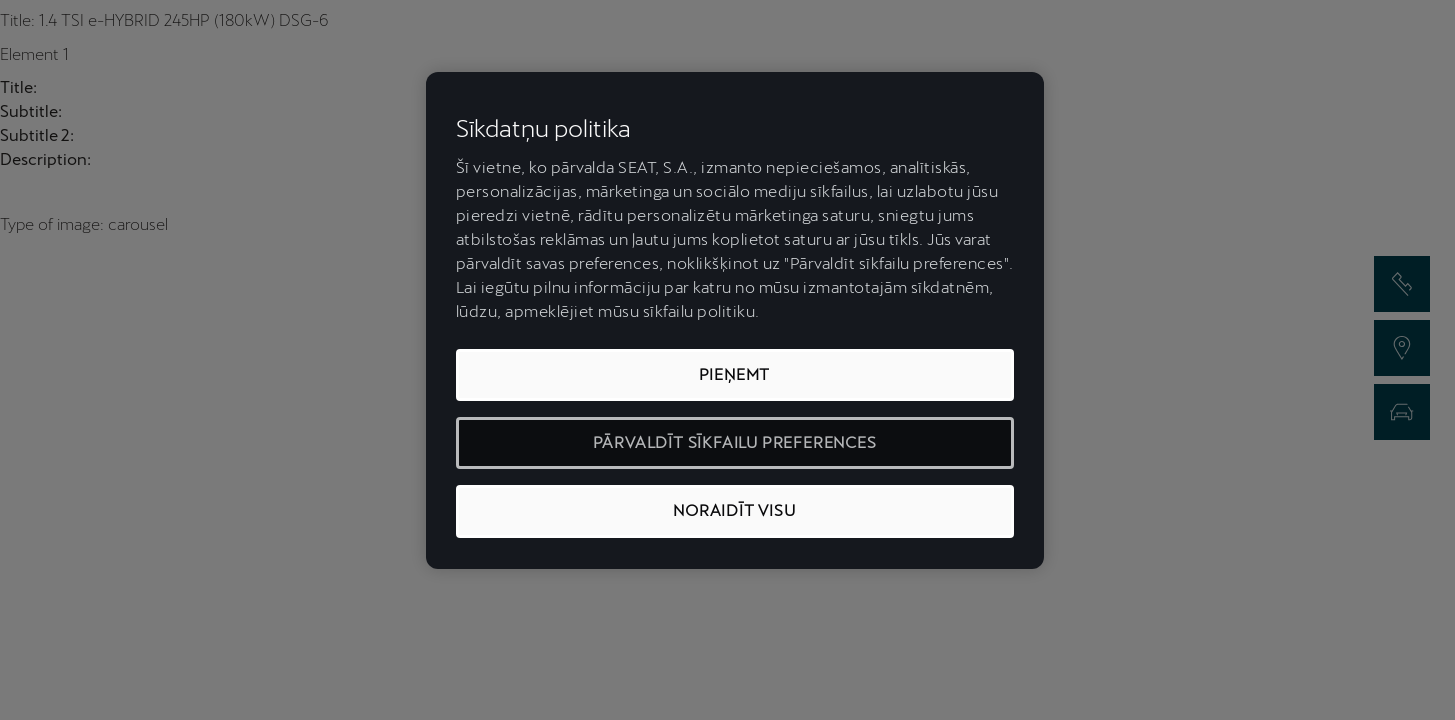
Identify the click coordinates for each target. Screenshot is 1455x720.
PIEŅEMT (735, 374)
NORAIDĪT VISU (734, 510)
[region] (735, 320)
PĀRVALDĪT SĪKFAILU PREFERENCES (735, 442)
